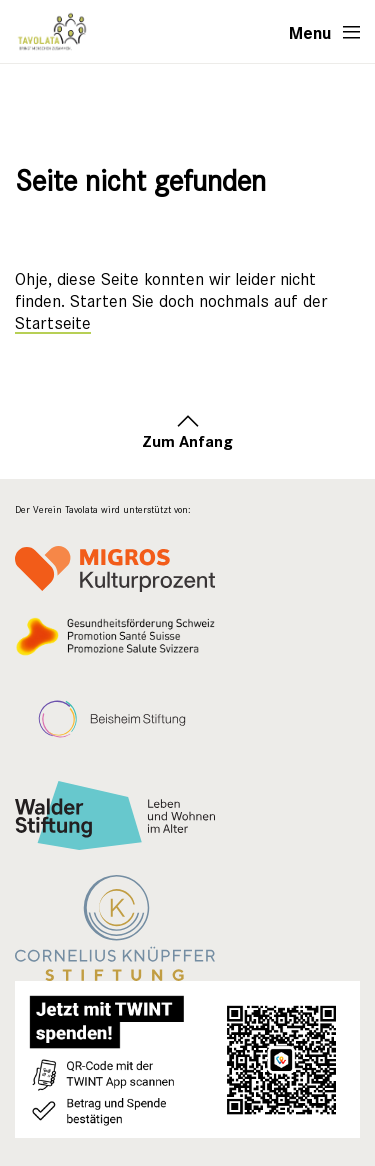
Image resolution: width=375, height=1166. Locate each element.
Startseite (53, 323)
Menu (310, 32)
